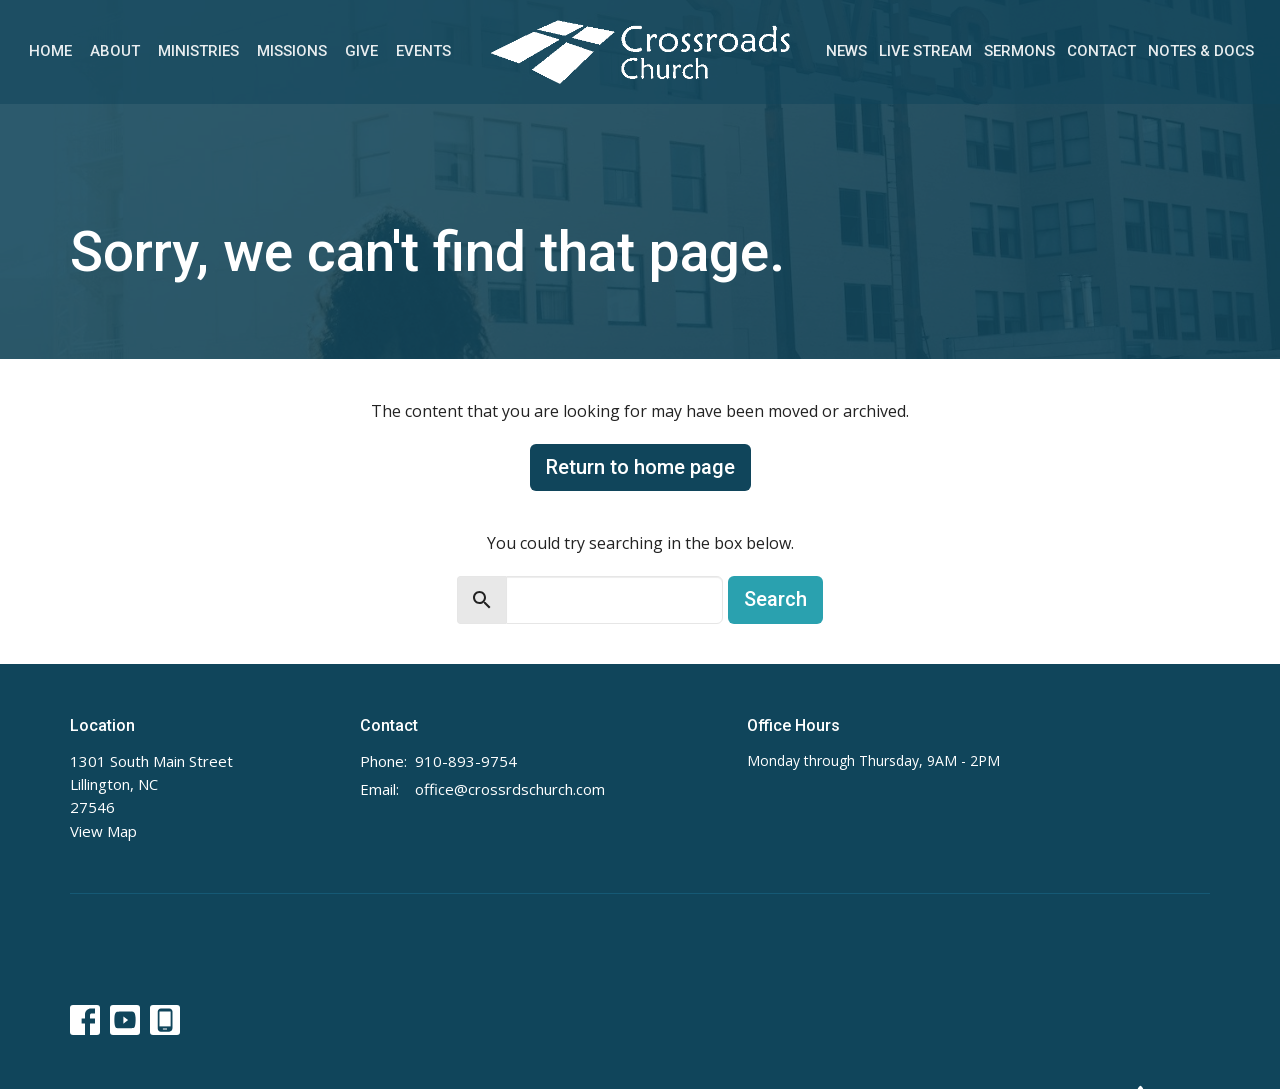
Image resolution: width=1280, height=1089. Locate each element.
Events (423, 51)
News (846, 51)
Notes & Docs (1201, 51)
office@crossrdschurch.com (510, 789)
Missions (292, 51)
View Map (103, 831)
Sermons (1019, 51)
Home (50, 51)
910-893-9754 (466, 761)
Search (775, 599)
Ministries (198, 51)
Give (361, 51)
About (115, 51)
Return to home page (640, 467)
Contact (1101, 51)
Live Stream (925, 51)
